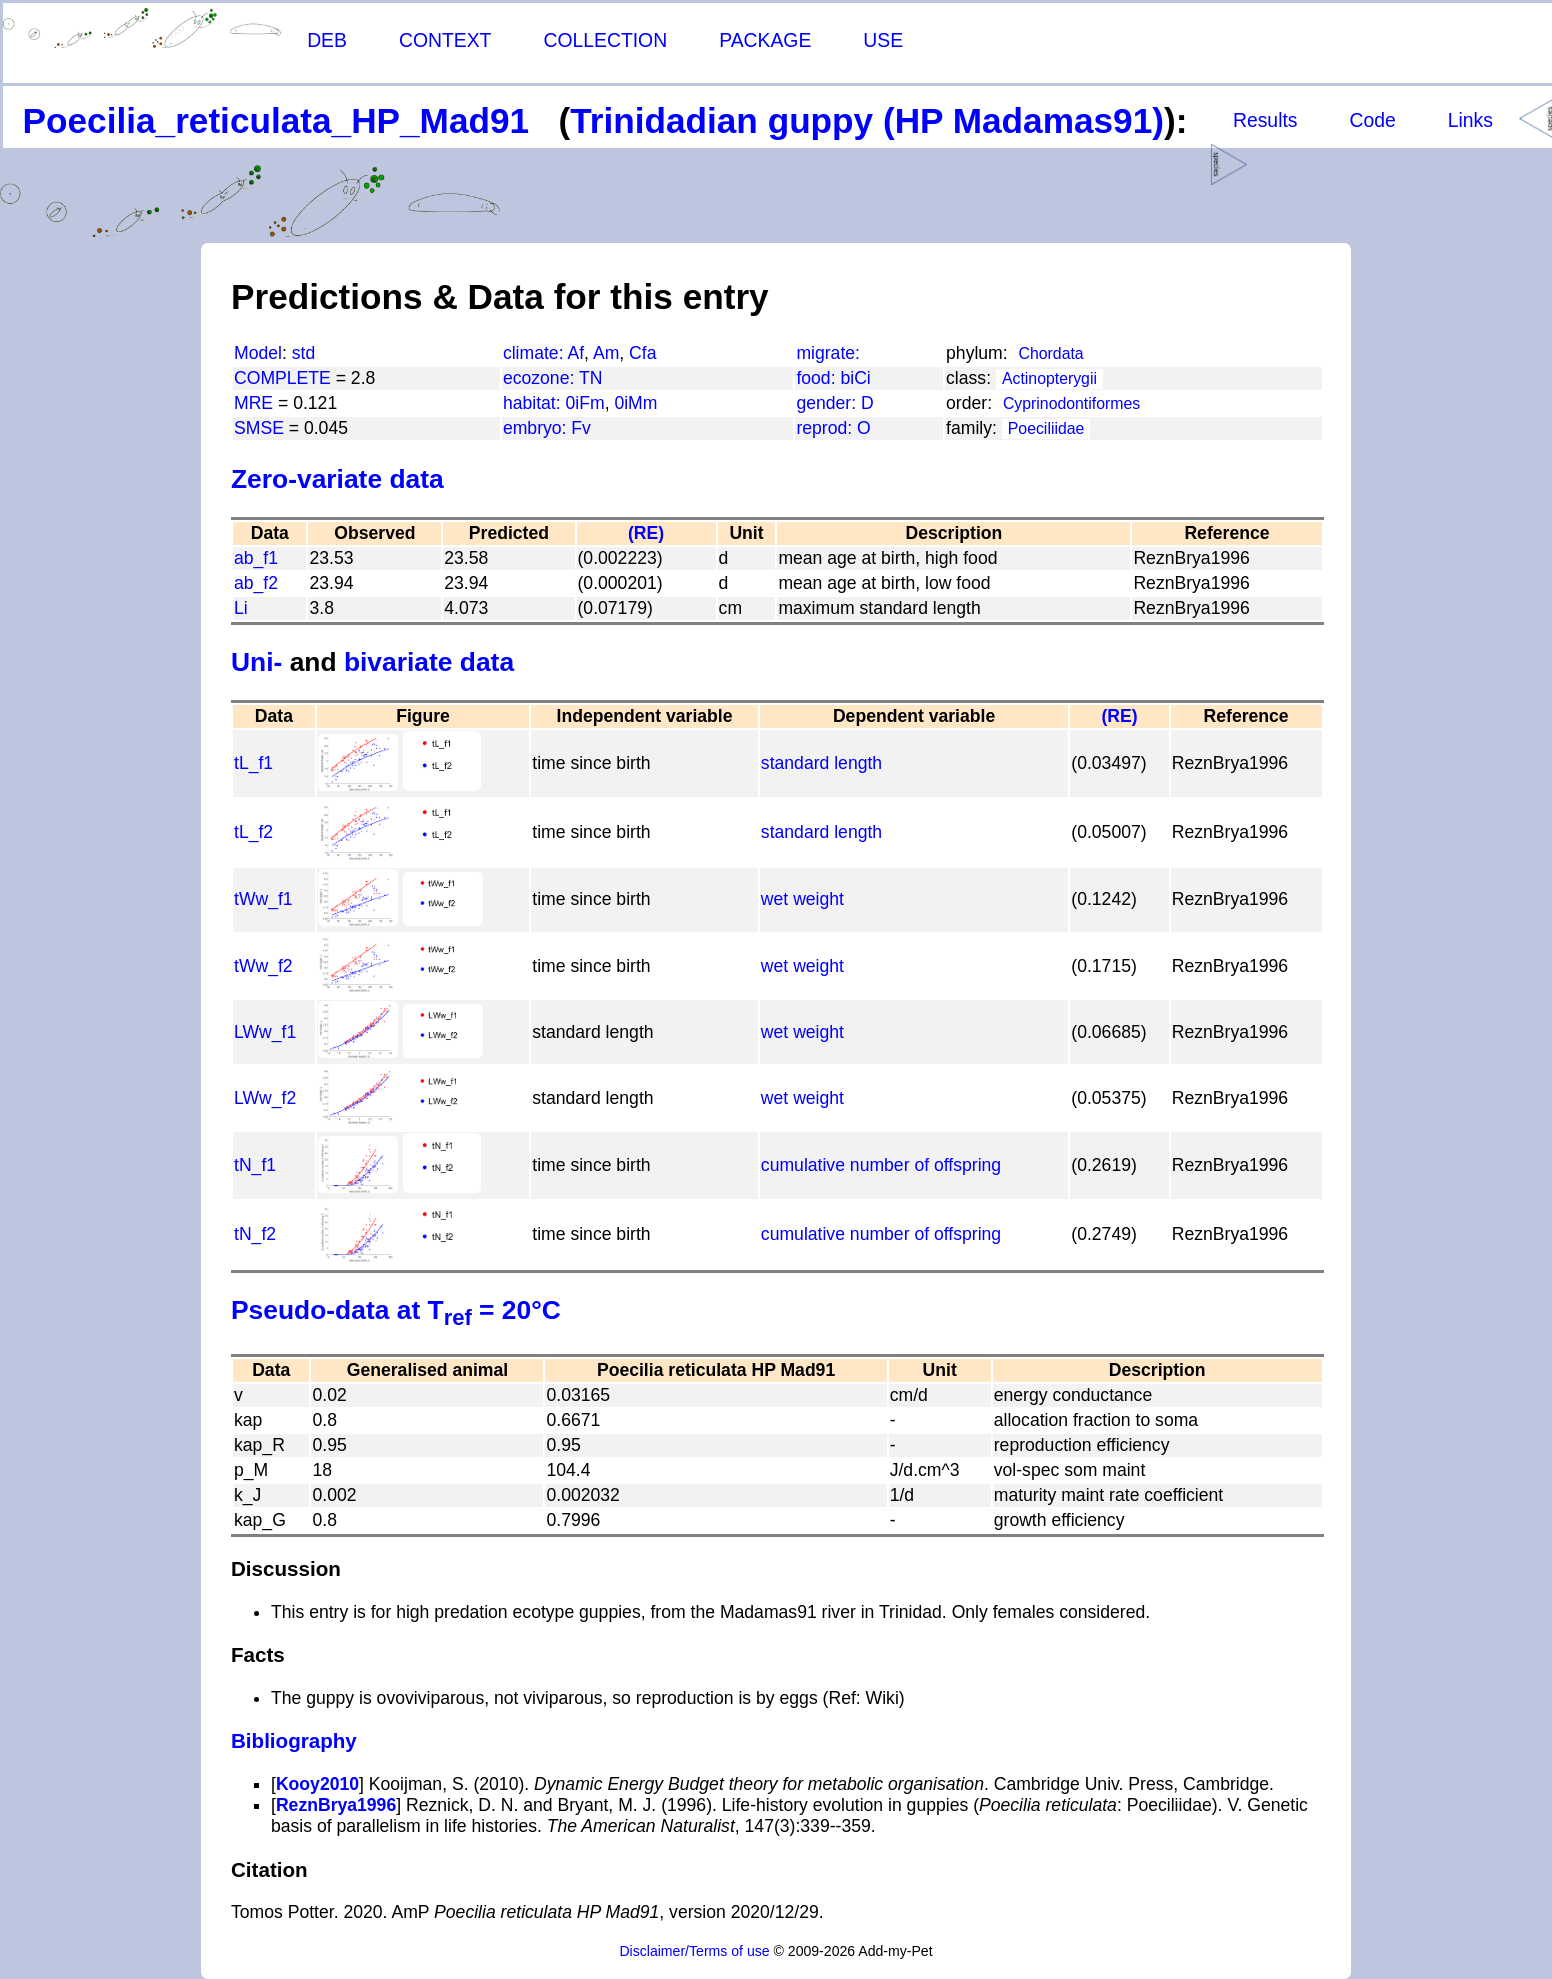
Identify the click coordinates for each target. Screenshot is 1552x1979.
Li (241, 608)
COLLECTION (605, 40)
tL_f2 (253, 832)
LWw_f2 (265, 1098)
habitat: (534, 403)
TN (590, 378)
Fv (581, 428)
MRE (253, 403)
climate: (535, 353)
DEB (327, 40)
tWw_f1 (263, 899)
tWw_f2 (263, 966)
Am (606, 353)
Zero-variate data (337, 479)
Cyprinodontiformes (1071, 403)
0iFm (585, 403)
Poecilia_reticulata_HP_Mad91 (276, 120)
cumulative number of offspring (881, 1165)
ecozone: (541, 378)
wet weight (802, 899)
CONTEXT (445, 40)
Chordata (1051, 353)
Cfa (642, 353)
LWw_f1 (265, 1032)
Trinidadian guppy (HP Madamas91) (867, 120)
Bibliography (294, 1740)
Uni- (256, 662)
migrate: (828, 353)
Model (258, 353)
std (303, 353)
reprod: (826, 428)
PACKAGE (765, 40)
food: (818, 378)
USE (883, 40)
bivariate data (429, 662)
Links (1470, 120)
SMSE (259, 428)
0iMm (635, 403)
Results (1265, 120)
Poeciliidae (1046, 428)
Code (1373, 120)
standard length (821, 763)
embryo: (537, 428)
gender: (828, 403)
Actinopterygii (1049, 378)
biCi (855, 378)
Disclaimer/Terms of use (694, 1951)
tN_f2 (255, 1234)
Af (575, 353)
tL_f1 (253, 763)
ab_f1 (256, 558)
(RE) (646, 533)
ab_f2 (256, 583)
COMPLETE (282, 378)
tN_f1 (255, 1165)
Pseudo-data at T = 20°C (396, 1310)
